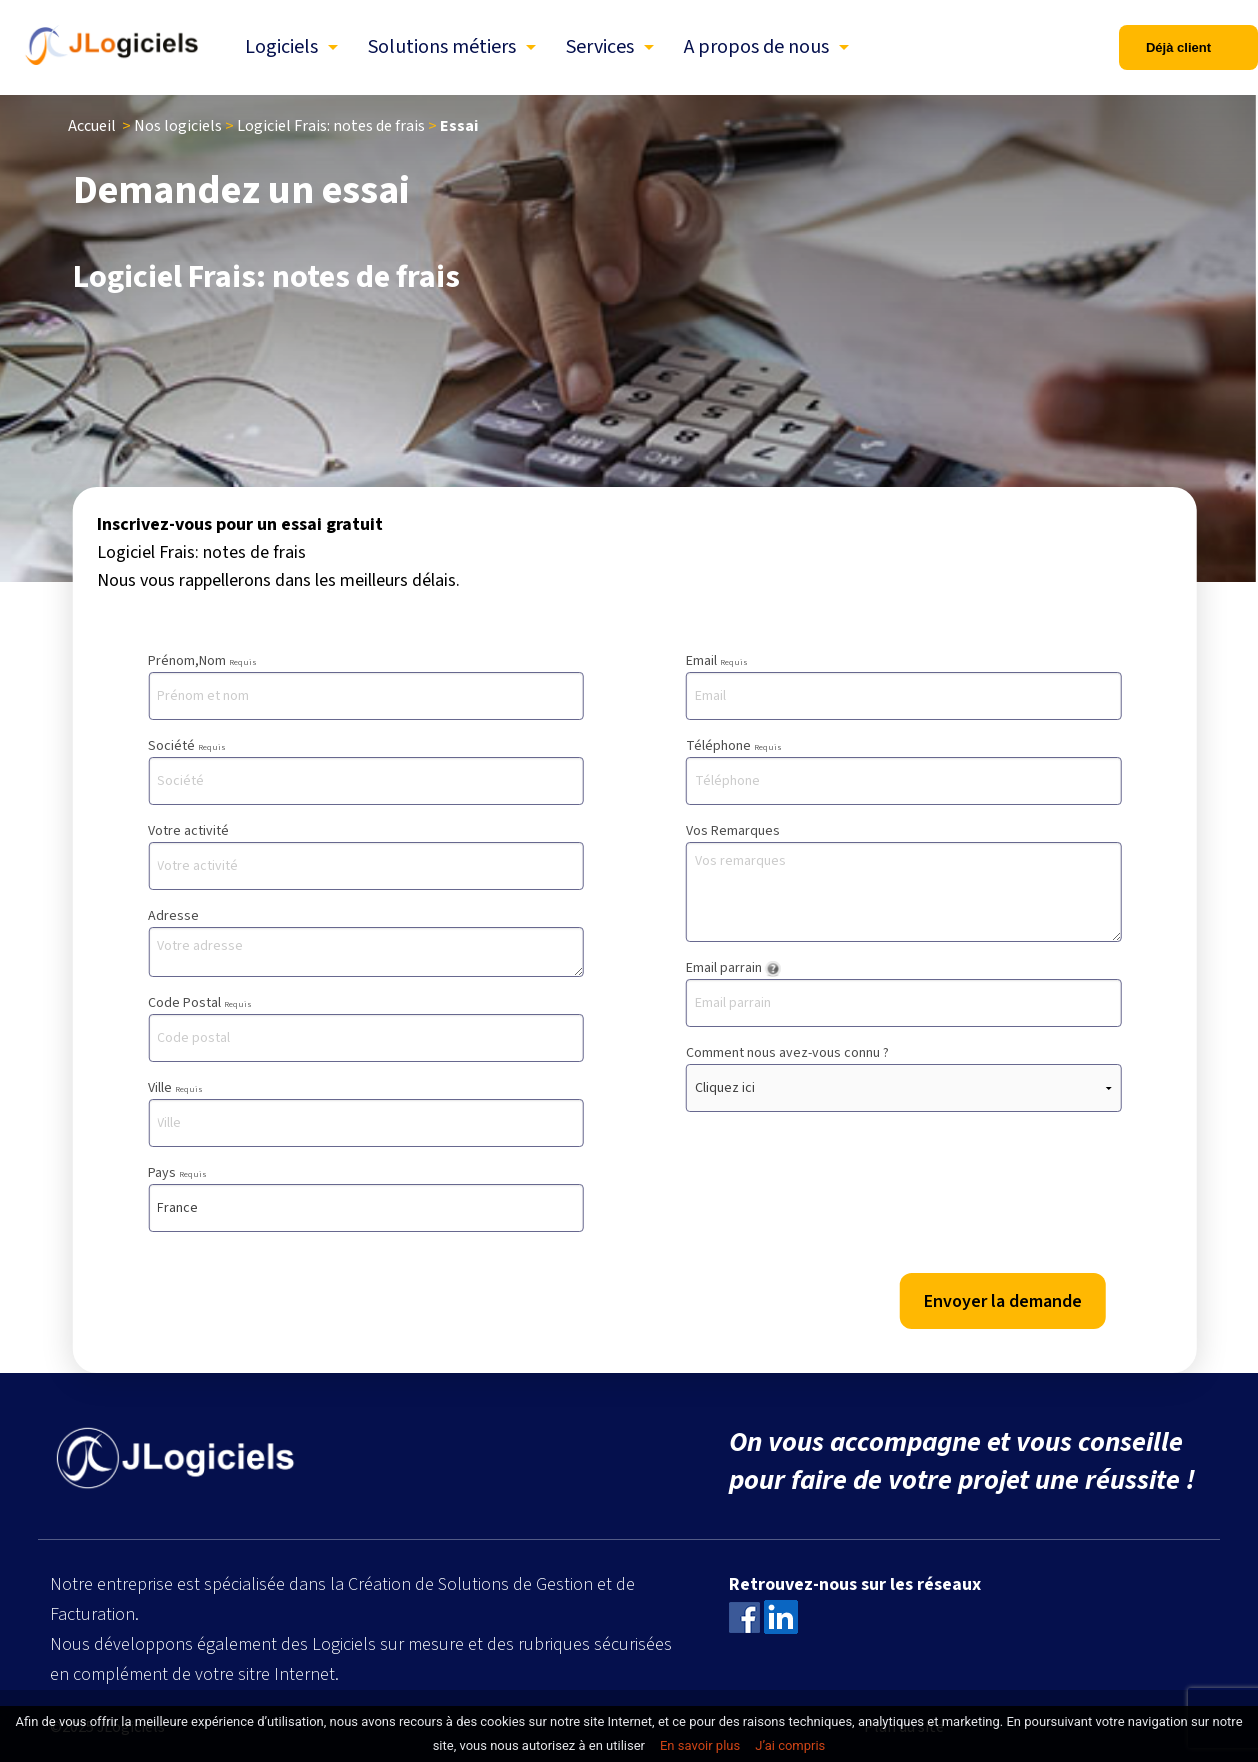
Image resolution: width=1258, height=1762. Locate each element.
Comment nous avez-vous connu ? (903, 1077)
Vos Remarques (903, 881)
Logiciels (281, 47)
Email (903, 685)
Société (365, 770)
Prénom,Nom (365, 685)
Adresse (365, 941)
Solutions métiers (442, 47)
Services (600, 47)
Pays (365, 1197)
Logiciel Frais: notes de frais (331, 126)
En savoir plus (700, 1745)
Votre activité (365, 855)
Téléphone (903, 770)
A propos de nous (756, 47)
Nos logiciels (178, 126)
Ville (365, 1112)
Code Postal (365, 1027)
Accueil (92, 126)
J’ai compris (790, 1745)
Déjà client (1178, 47)
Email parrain (903, 992)
